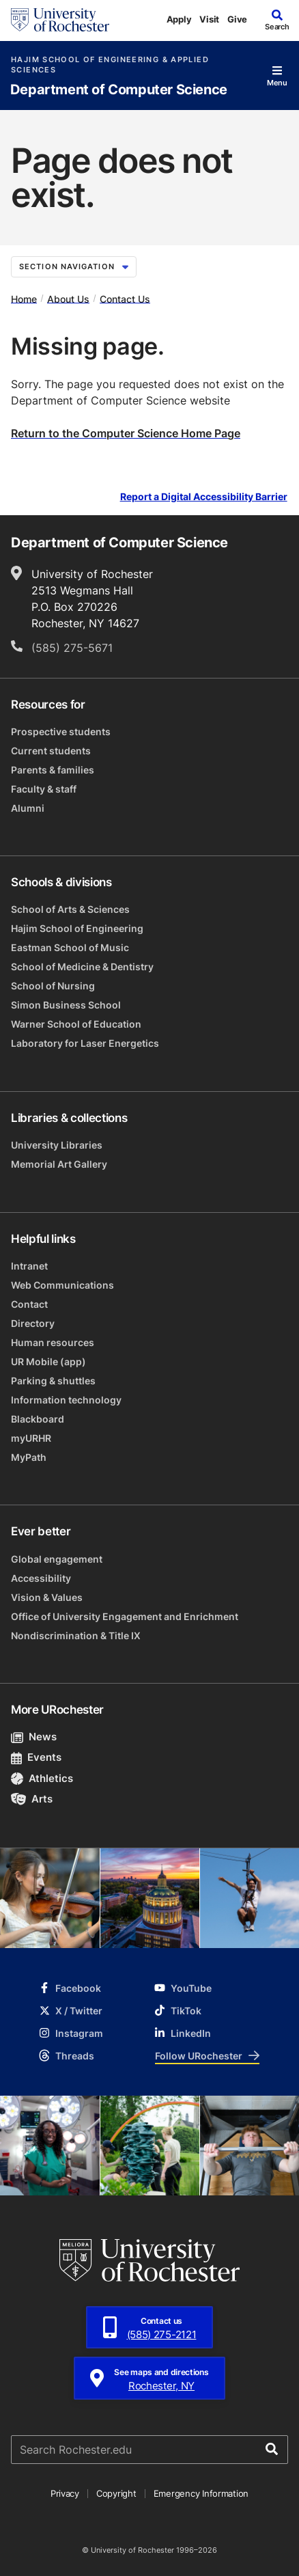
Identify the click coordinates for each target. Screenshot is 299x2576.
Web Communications (62, 1284)
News (34, 1736)
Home (24, 298)
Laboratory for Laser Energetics (85, 1043)
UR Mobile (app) (48, 1361)
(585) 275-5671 (72, 647)
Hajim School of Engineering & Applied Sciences (110, 65)
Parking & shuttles (53, 1380)
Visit (209, 19)
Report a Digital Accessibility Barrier (203, 496)
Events (36, 1757)
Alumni (27, 807)
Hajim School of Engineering (77, 928)
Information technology (66, 1399)
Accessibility (41, 1578)
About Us (68, 298)
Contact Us (125, 298)
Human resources (52, 1342)
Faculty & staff (43, 788)
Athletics (42, 1778)
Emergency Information (201, 2493)
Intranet (29, 1265)
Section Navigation (73, 266)
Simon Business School (66, 1004)
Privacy (65, 2493)
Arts (32, 1799)
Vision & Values (47, 1597)
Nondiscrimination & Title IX (76, 1635)
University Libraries (56, 1144)
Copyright (116, 2493)
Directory (33, 1323)
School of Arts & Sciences (70, 909)
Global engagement (56, 1558)
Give (237, 19)
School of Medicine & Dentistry (82, 966)
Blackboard (37, 1418)
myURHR (31, 1437)
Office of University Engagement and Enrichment (124, 1616)
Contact (29, 1304)
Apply (179, 19)
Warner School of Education (76, 1023)
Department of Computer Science (118, 89)
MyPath (28, 1457)
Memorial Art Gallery (59, 1163)
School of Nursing (53, 985)
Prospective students (61, 731)
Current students (51, 750)
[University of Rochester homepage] (60, 19)
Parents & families (52, 769)
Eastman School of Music (70, 947)
